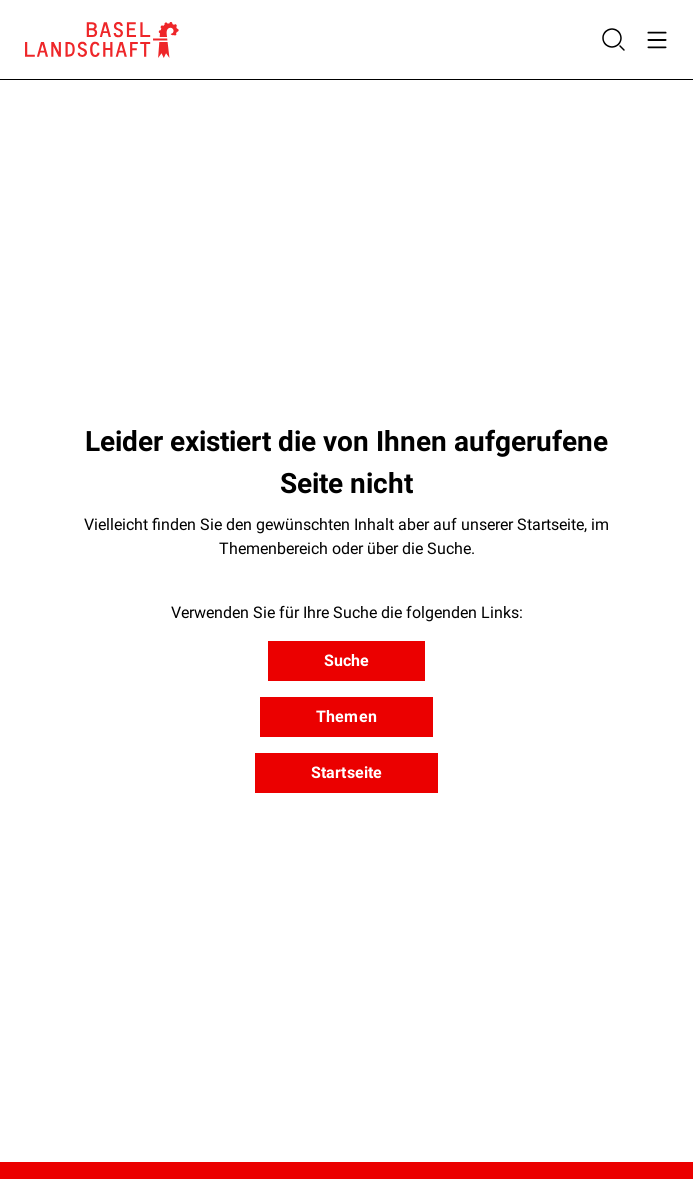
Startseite (346, 772)
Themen (346, 716)
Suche (347, 660)
